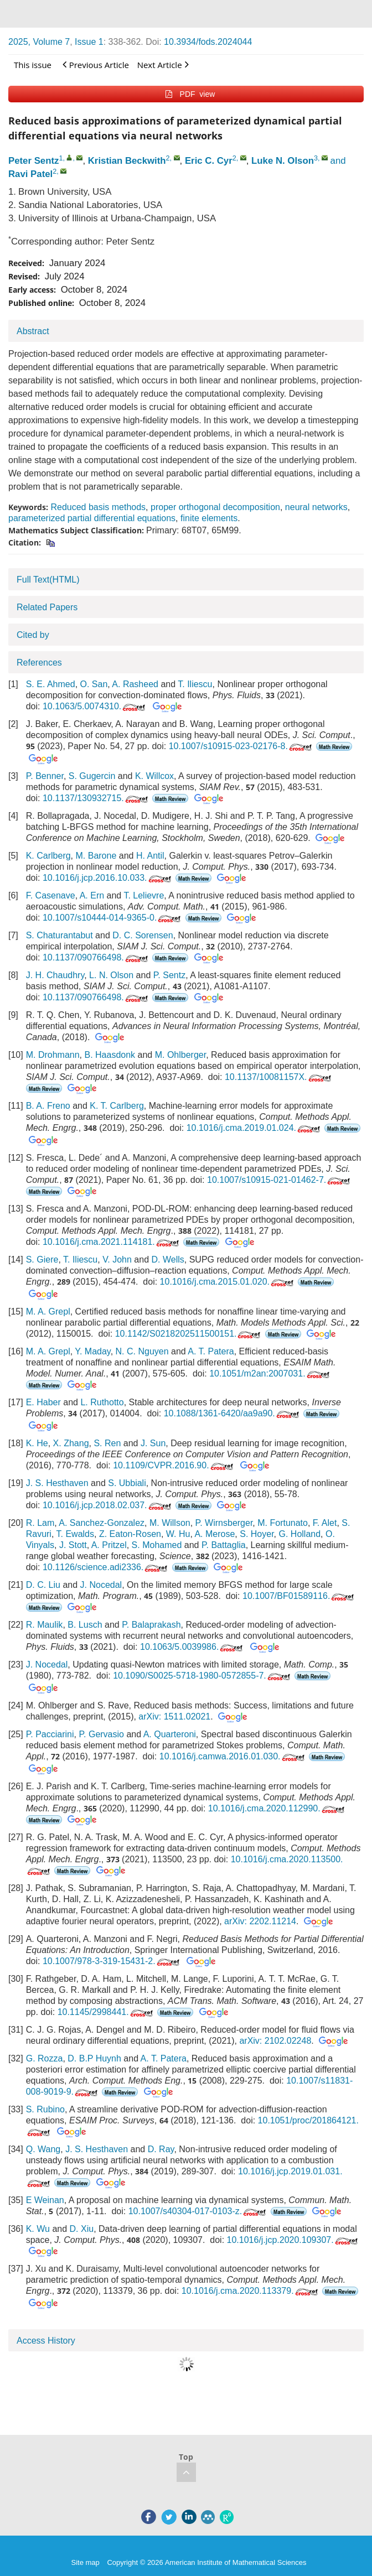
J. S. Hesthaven (57, 1483)
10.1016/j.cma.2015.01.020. (228, 1281)
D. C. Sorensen (142, 935)
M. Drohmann (53, 1055)
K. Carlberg (48, 855)
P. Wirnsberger (224, 1523)
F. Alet (325, 1523)
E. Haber (43, 1402)
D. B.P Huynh (94, 2058)
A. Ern (92, 895)
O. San (94, 684)
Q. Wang (43, 2149)
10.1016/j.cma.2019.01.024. (254, 1128)
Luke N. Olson (282, 160)
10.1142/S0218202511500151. (189, 1333)
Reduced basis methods (98, 507)
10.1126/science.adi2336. (106, 1567)
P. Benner (45, 776)
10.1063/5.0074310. (95, 706)
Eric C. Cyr (208, 160)
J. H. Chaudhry (55, 975)
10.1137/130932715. (96, 798)
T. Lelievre (143, 895)
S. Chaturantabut (59, 935)
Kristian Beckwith (127, 160)
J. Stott (73, 1545)
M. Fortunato (282, 1523)
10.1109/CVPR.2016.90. (174, 1465)
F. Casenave (50, 895)
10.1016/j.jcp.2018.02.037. (108, 1505)
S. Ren (107, 1443)
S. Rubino (45, 2109)
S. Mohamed (157, 1545)
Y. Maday (92, 1351)
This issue (32, 64)
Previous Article (96, 64)
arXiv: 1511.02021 (174, 1716)
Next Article (163, 64)
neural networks (316, 507)
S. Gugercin (92, 776)
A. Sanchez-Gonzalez (101, 1523)
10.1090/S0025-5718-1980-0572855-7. (202, 1675)
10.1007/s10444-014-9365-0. (113, 917)
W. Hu (178, 1534)
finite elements (208, 518)
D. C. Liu (43, 1585)
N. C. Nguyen (142, 1351)
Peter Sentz (33, 160)
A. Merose (214, 1534)
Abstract (33, 331)
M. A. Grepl (48, 1311)
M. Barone (96, 855)
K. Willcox (154, 776)
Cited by (33, 635)
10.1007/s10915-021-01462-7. (279, 1180)
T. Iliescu (195, 684)
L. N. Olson (111, 975)
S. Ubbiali (127, 1483)
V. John (117, 1259)
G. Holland (299, 1534)
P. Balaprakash (151, 1624)
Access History (46, 2340)
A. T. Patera (211, 1351)
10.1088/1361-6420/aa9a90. (232, 1413)
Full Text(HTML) (48, 579)
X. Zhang (71, 1443)
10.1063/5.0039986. (192, 1646)
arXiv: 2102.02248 (275, 2040)
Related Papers (47, 607)
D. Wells (168, 1259)
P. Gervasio (101, 1734)
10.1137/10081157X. (279, 1077)
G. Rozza (44, 2058)
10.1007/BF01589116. (299, 1596)
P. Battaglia (224, 1545)
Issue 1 (89, 41)
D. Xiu (82, 2229)
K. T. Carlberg (117, 1105)
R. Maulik (44, 1624)
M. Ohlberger (180, 1055)
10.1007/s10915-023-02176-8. (241, 746)
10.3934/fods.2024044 (208, 41)
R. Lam (40, 1523)
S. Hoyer (256, 1534)
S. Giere (42, 1259)
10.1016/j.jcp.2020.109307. (293, 2240)
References (39, 662)
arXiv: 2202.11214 (260, 1921)
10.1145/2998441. (106, 2012)
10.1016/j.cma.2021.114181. (112, 1242)
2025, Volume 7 (39, 41)
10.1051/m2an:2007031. (270, 1373)
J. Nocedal (101, 1585)
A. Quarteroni (169, 1734)
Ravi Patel (30, 174)
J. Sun (153, 1443)
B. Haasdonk (110, 1055)
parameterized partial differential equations (91, 518)
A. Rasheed (135, 684)
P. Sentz (169, 975)
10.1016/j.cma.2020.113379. (251, 2290)
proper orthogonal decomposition (215, 507)
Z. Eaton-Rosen (130, 1534)
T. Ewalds (75, 1534)
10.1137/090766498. (96, 957)
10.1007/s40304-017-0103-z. (198, 2211)
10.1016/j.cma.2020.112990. (277, 1808)
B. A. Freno (48, 1105)
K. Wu (38, 2229)
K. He (37, 1443)
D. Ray (161, 2149)
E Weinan (45, 2200)
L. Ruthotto (101, 1402)
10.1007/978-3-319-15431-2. (112, 1961)
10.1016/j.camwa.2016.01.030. (233, 1756)
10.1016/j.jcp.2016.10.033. (108, 877)
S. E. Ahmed (50, 684)
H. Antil (150, 855)
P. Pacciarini (50, 1734)
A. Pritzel (109, 1545)
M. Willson (169, 1523)
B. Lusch (85, 1624)
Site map (85, 2562)
